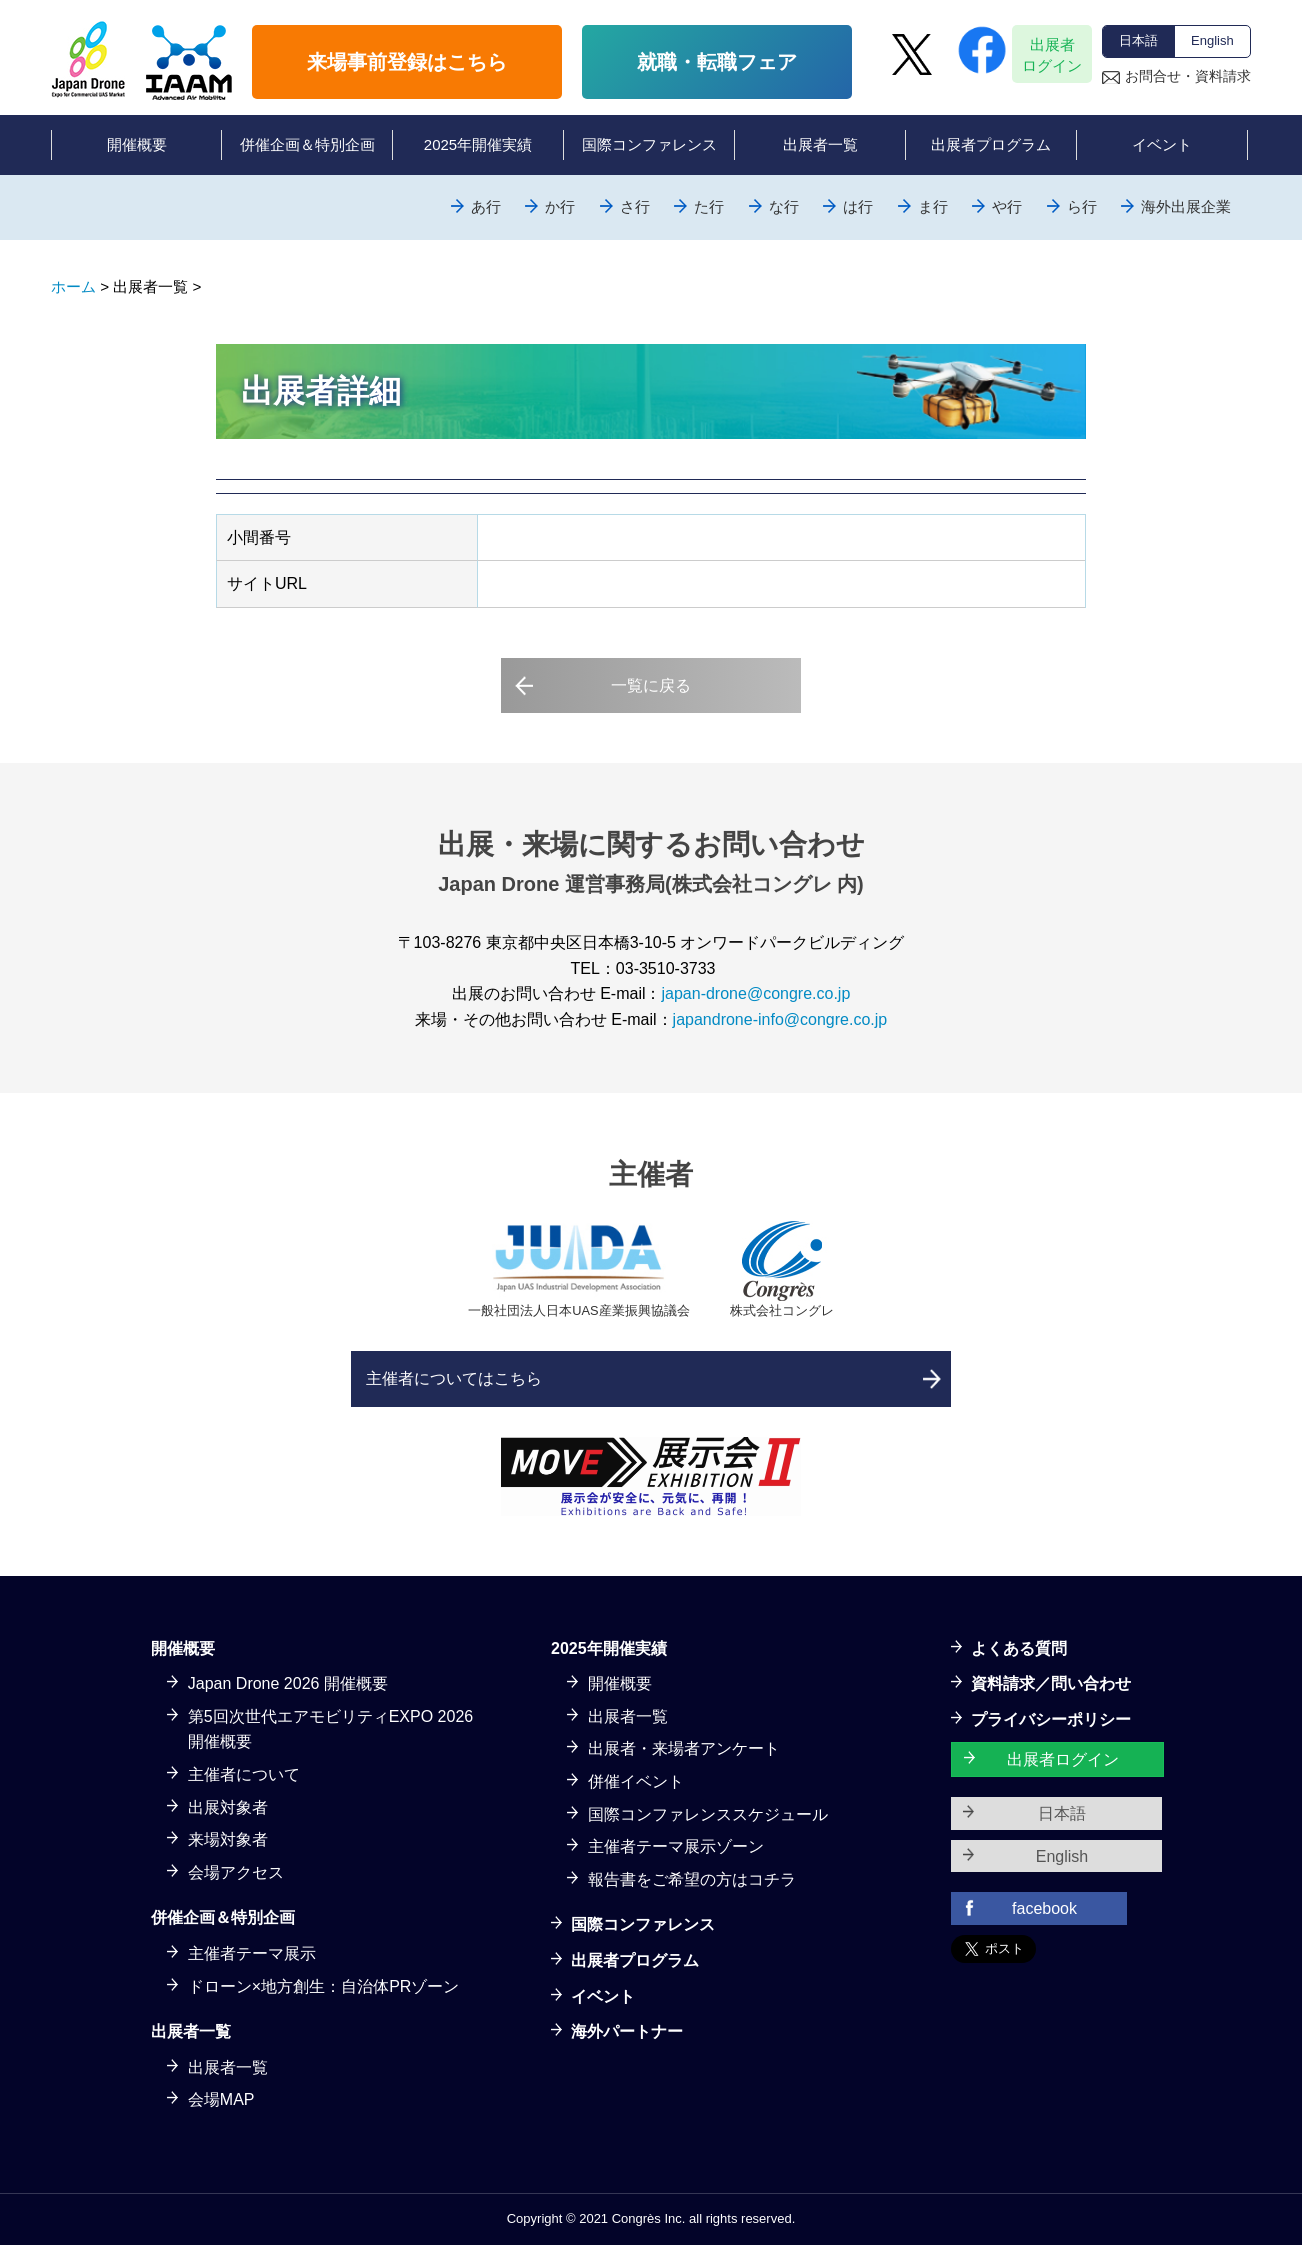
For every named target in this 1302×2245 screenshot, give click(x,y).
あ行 (486, 206)
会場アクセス (236, 1872)
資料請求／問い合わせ (1051, 1683)
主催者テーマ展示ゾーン (676, 1846)
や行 (1007, 206)
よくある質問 (1019, 1648)
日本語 (1138, 40)
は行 (858, 206)
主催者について (244, 1774)
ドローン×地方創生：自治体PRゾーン (324, 1986)
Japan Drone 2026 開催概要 (288, 1683)
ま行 (933, 206)
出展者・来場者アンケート (684, 1748)
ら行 (1082, 206)
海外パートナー (627, 2031)
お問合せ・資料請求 (1188, 76)
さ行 (635, 206)
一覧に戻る (651, 685)
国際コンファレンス (643, 1924)
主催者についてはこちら (454, 1378)
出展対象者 (228, 1807)
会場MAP (221, 2099)
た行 (709, 206)
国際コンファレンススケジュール (708, 1814)
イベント (603, 1996)
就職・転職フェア (717, 62)
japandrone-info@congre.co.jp (780, 1019)
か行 (560, 206)
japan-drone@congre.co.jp (755, 993)
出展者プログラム (635, 1960)
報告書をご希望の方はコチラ (692, 1879)
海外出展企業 (1186, 206)
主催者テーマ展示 (252, 1953)
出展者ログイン (1052, 55)
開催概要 (620, 1683)
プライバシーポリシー (1051, 1719)
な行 (784, 206)
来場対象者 (228, 1839)
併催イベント (636, 1781)
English (1212, 40)
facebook (1044, 1908)
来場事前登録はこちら (407, 62)
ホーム (73, 286)
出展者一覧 (228, 2067)
